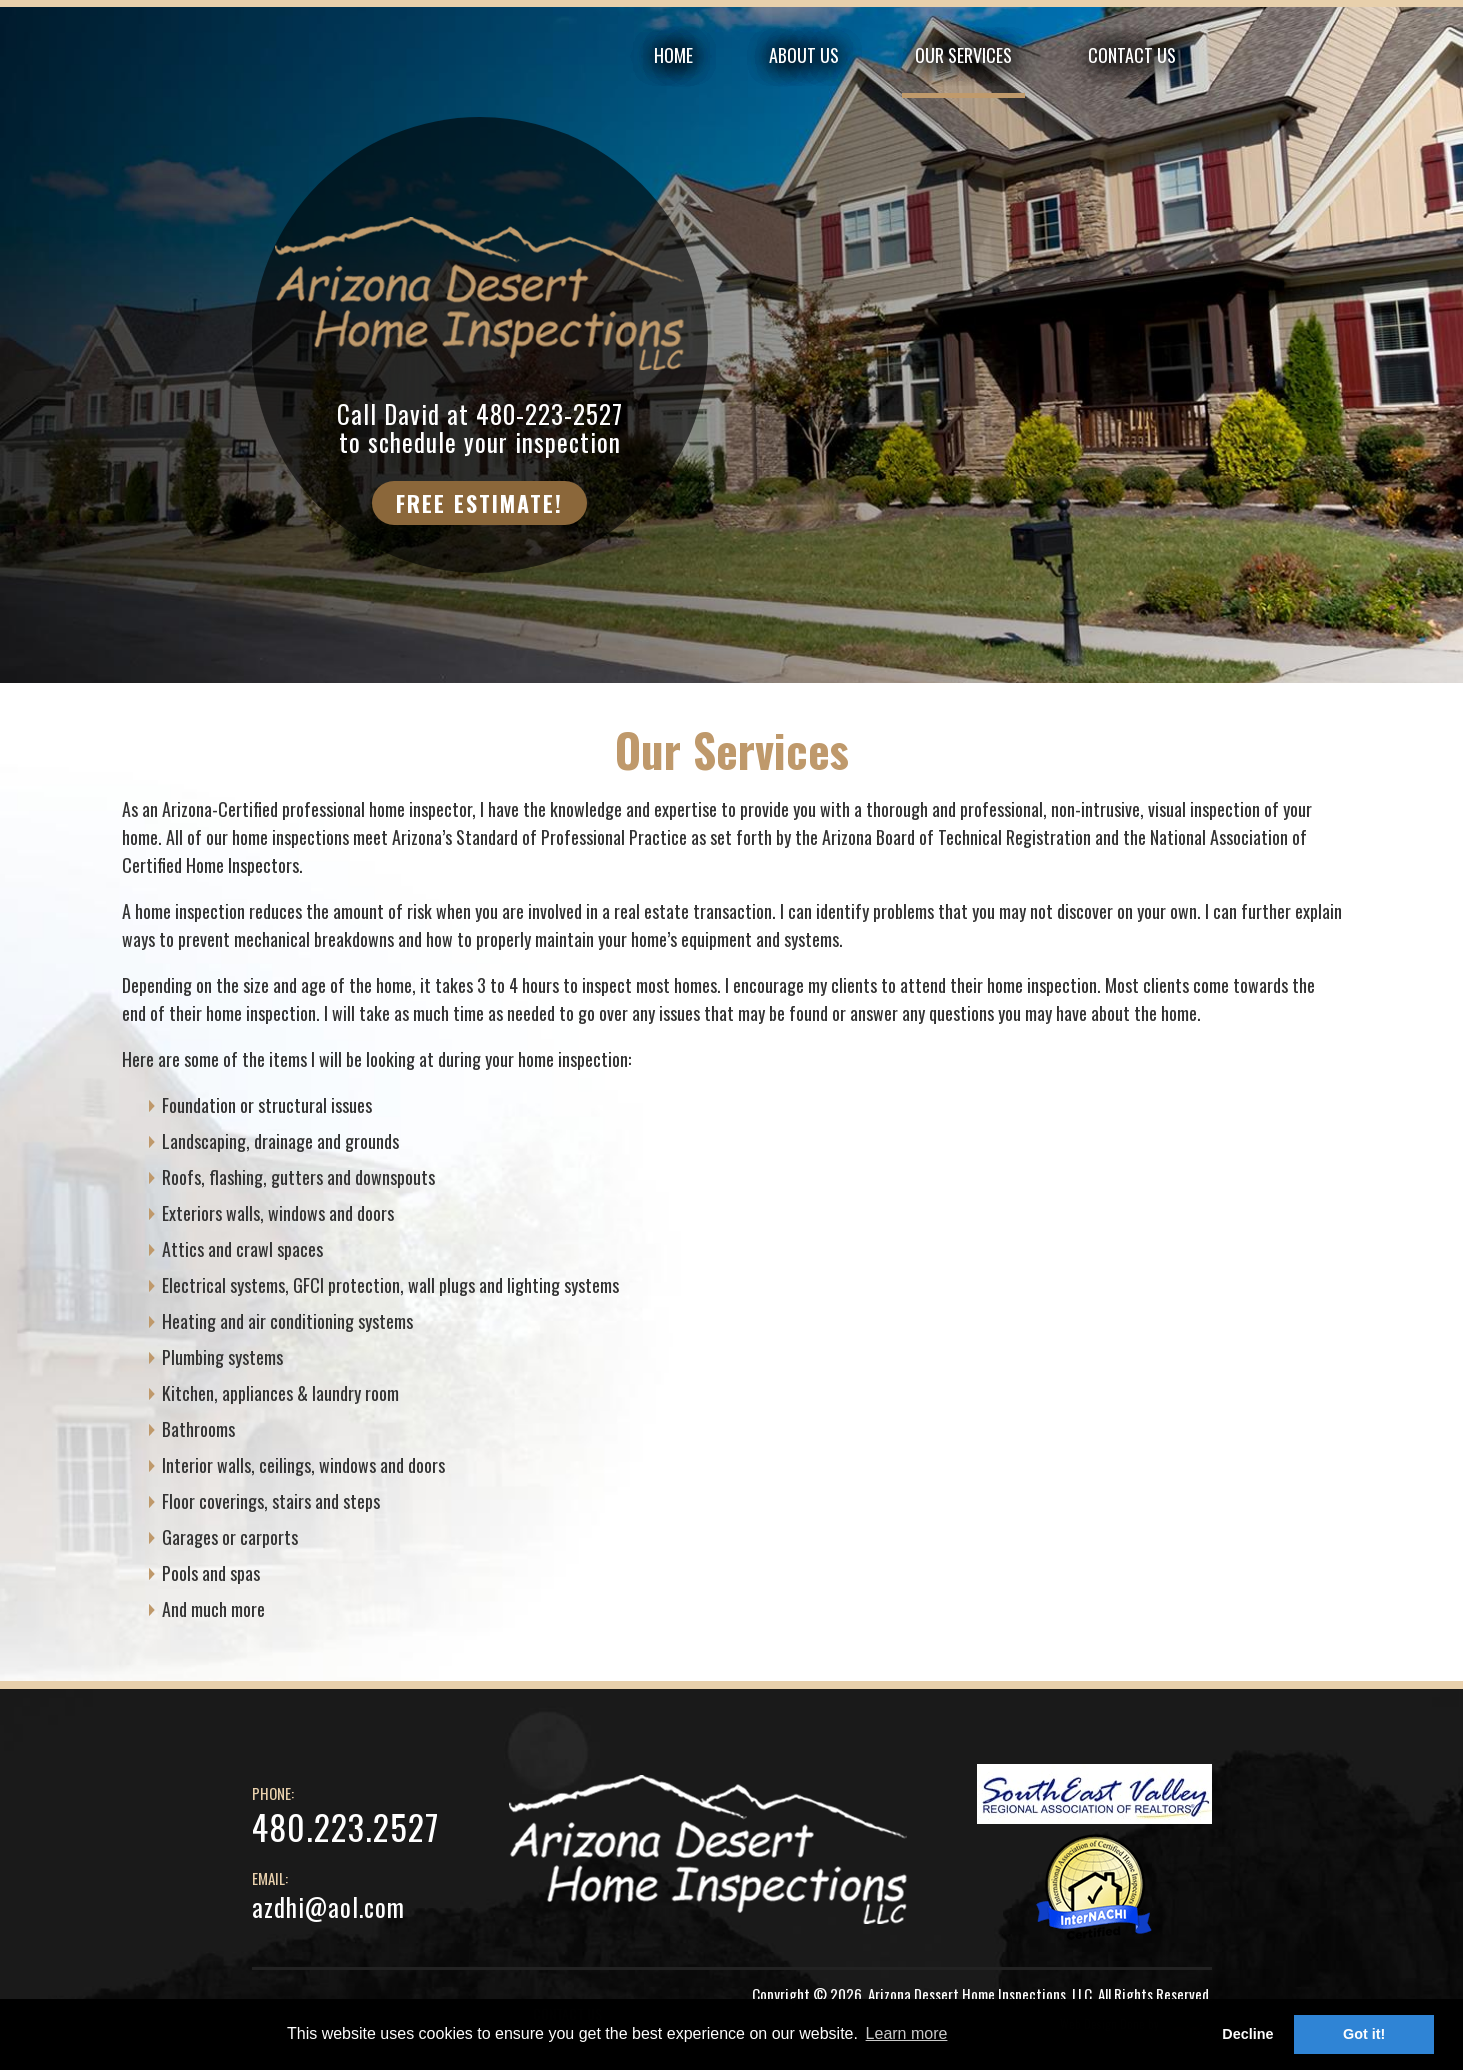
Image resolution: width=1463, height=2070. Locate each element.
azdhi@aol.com (328, 1906)
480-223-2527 (549, 413)
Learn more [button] (907, 2033)
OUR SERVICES (963, 55)
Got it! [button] (1364, 2034)
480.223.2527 (345, 1826)
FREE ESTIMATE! (479, 503)
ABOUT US (804, 55)
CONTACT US (1132, 55)
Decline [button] (1247, 2034)
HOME (673, 55)
